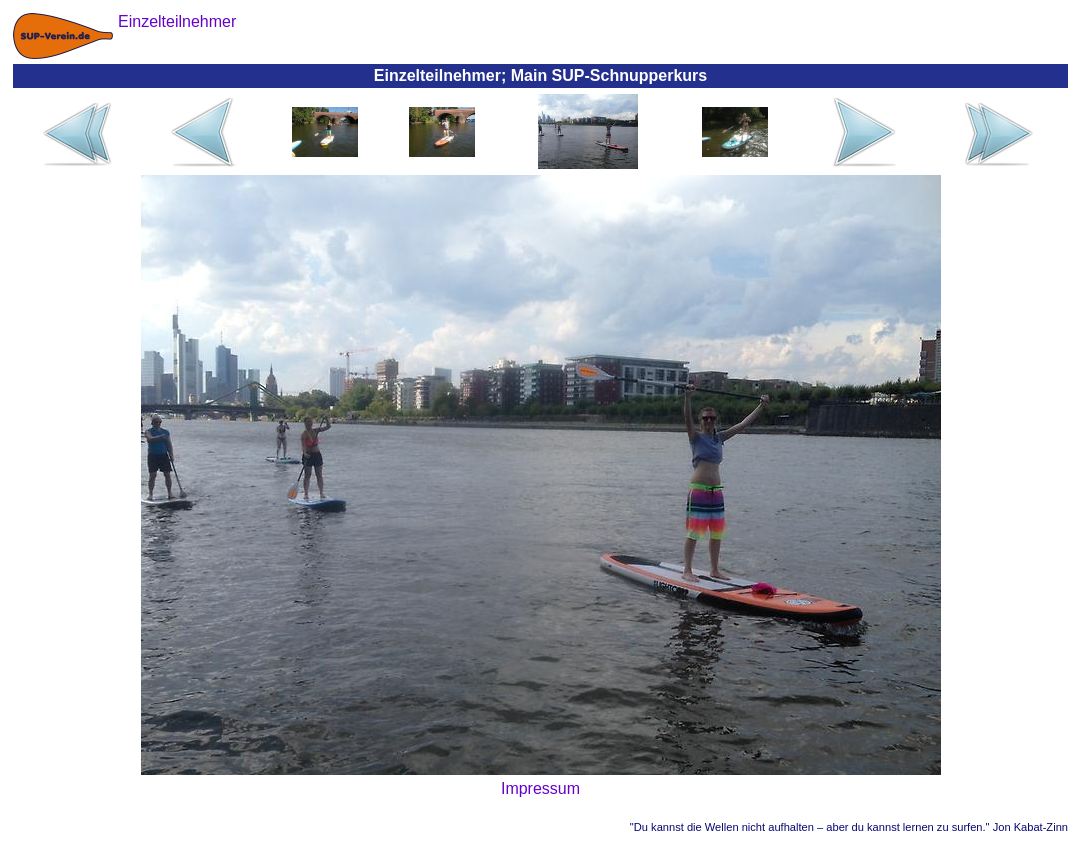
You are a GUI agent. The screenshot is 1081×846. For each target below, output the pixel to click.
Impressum (540, 788)
